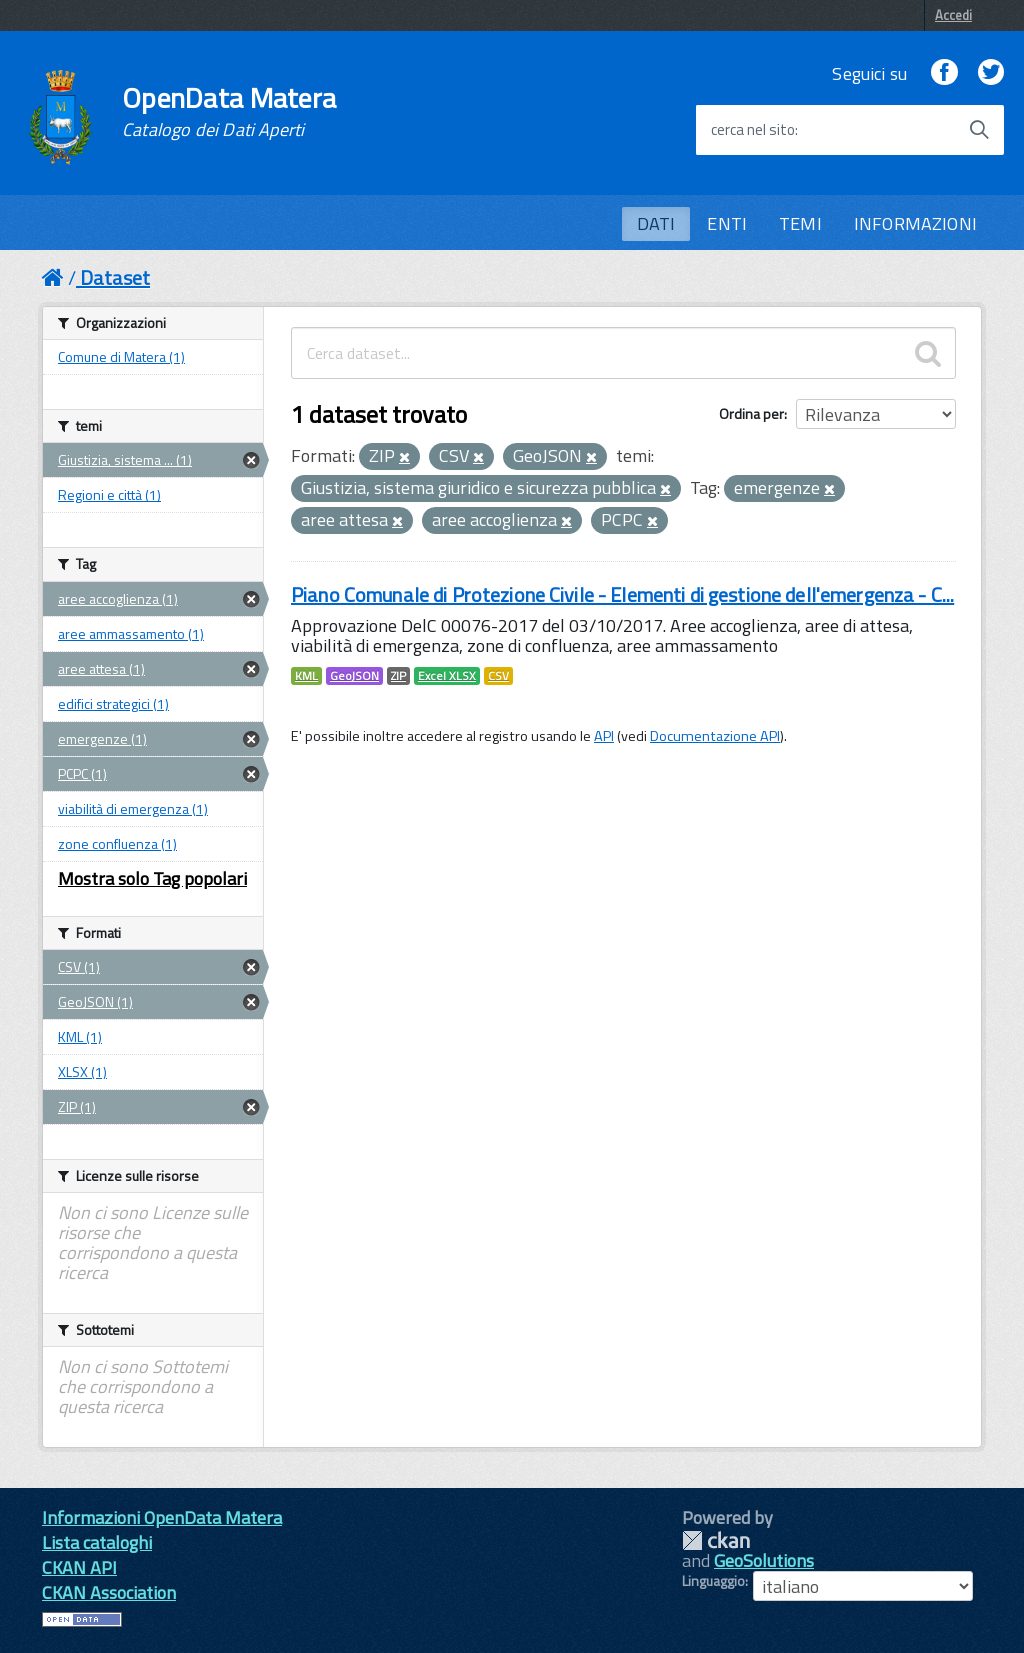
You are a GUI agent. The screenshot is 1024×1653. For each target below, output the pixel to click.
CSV (498, 676)
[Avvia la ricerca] (979, 130)
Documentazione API (715, 736)
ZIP (398, 676)
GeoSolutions (764, 1560)
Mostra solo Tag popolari (152, 878)
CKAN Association (109, 1592)
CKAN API (79, 1567)
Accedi (953, 15)
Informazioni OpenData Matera (162, 1517)
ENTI (727, 223)
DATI (656, 223)
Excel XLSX (447, 676)
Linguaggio (713, 1581)
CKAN (716, 1540)
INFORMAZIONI (915, 223)
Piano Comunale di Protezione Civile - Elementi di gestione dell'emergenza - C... (622, 594)
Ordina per (751, 413)
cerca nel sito (753, 130)
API (604, 736)
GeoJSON (354, 676)
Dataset (115, 277)
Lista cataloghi (97, 1542)
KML (306, 676)
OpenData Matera (229, 112)
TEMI (800, 223)
